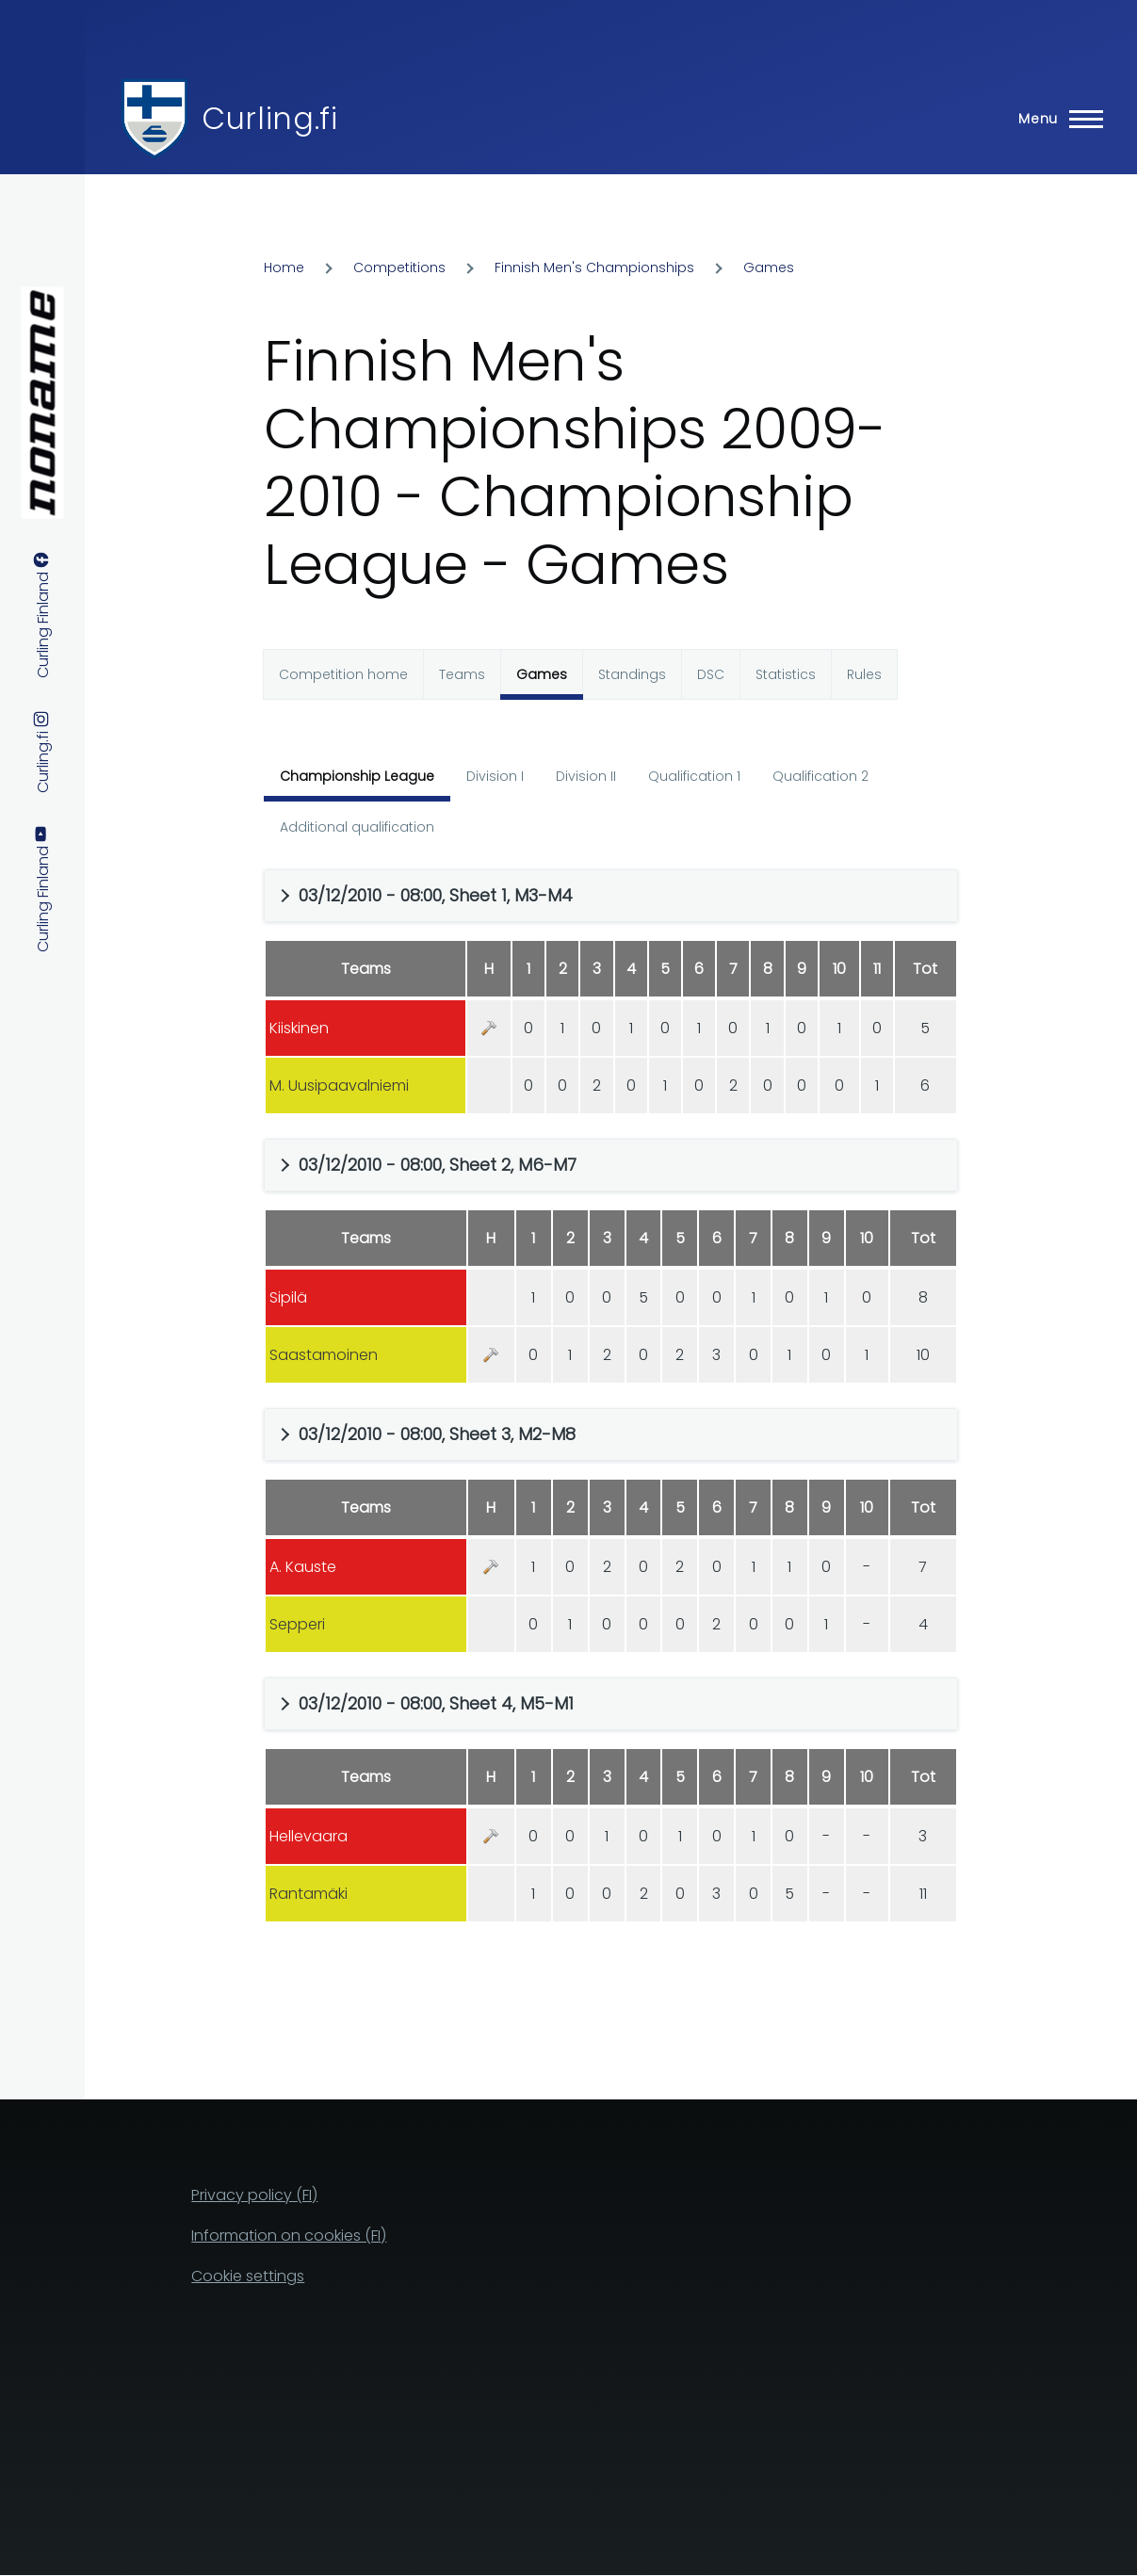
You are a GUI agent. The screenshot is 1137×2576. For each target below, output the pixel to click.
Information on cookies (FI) (288, 2235)
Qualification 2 (820, 776)
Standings (632, 674)
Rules (864, 674)
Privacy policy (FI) (254, 2195)
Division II (586, 776)
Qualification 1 (694, 776)
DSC (710, 674)
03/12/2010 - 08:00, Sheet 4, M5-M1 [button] (436, 1703)
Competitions (399, 267)
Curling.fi (269, 118)
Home (284, 267)
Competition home (343, 674)
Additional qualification (357, 827)
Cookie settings (247, 2276)
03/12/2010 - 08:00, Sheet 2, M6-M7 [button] (438, 1164)
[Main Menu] (1055, 119)
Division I (495, 776)
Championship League (357, 776)
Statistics (785, 674)
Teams (462, 674)
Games (768, 267)
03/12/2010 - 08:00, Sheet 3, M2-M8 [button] (437, 1434)
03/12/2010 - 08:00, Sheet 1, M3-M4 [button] (436, 895)
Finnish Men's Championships (594, 267)
